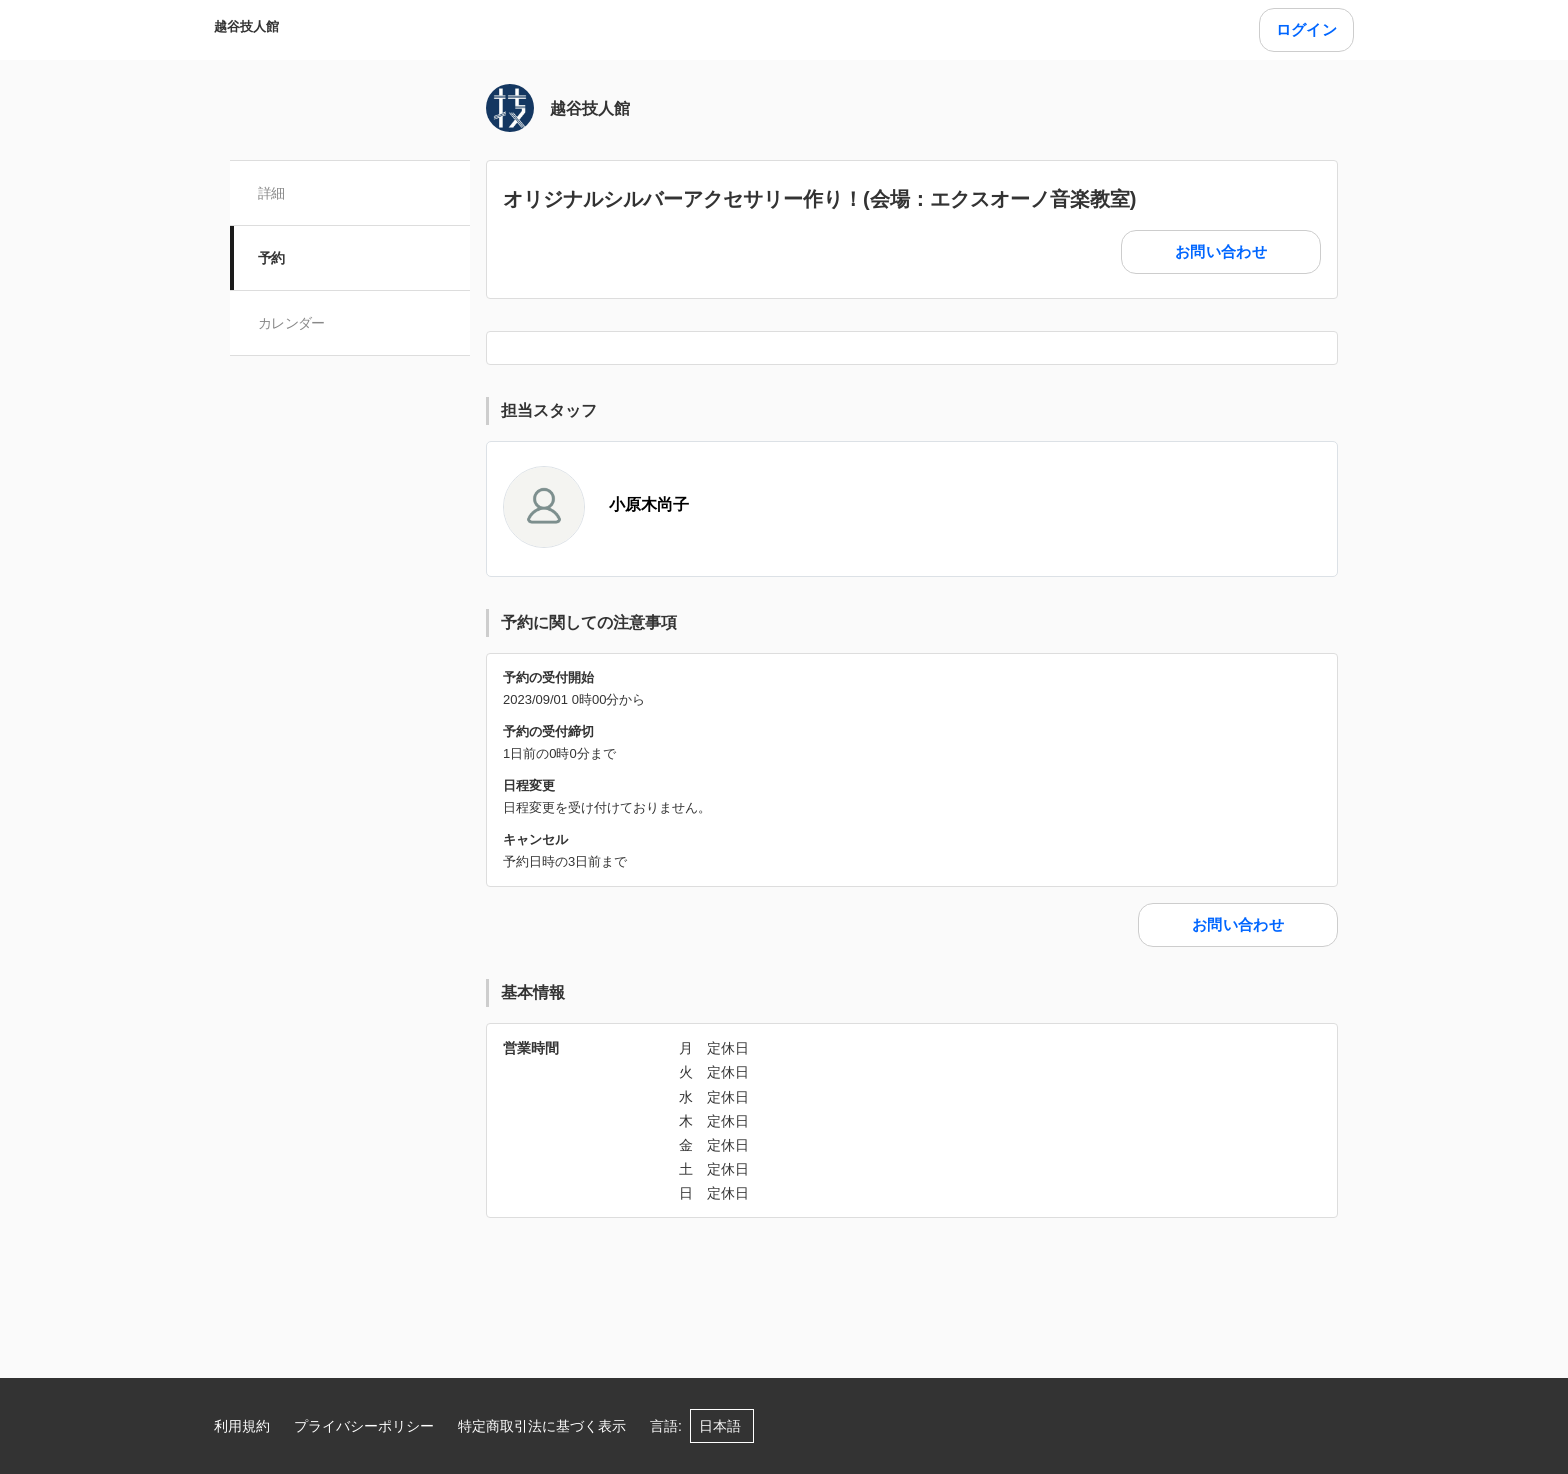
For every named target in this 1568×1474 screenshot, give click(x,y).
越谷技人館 (246, 26)
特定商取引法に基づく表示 (542, 1426)
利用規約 (242, 1426)
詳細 (271, 193)
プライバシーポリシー (364, 1426)
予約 (271, 258)
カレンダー (291, 323)
